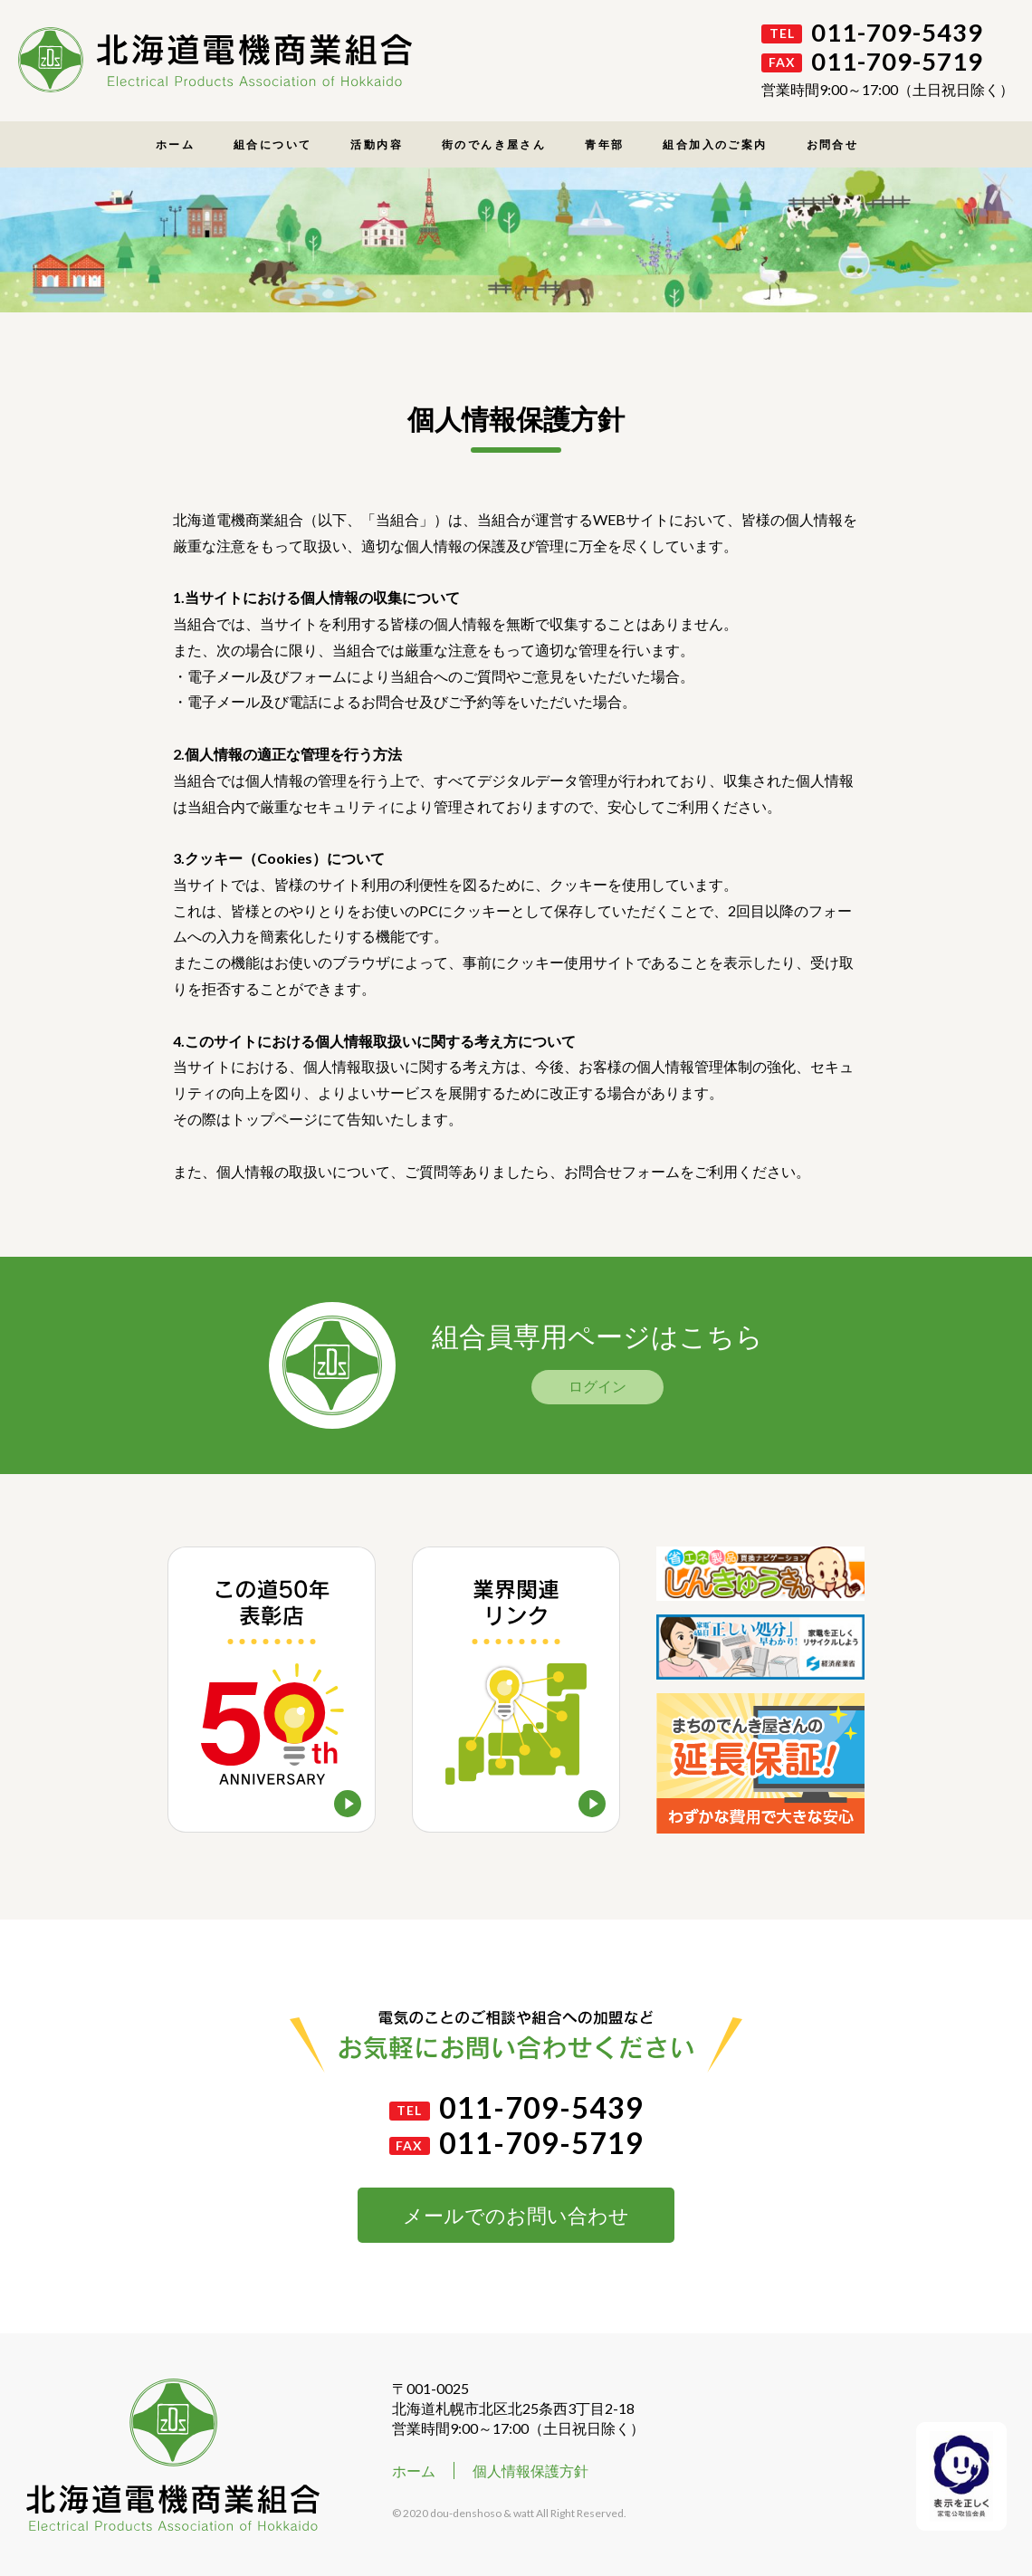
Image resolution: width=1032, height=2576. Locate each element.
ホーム (175, 144)
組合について (272, 144)
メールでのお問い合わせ (516, 2215)
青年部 (604, 144)
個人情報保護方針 (530, 2470)
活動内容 (376, 144)
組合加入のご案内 (715, 144)
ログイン (597, 1385)
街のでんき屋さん (494, 144)
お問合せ (833, 144)
